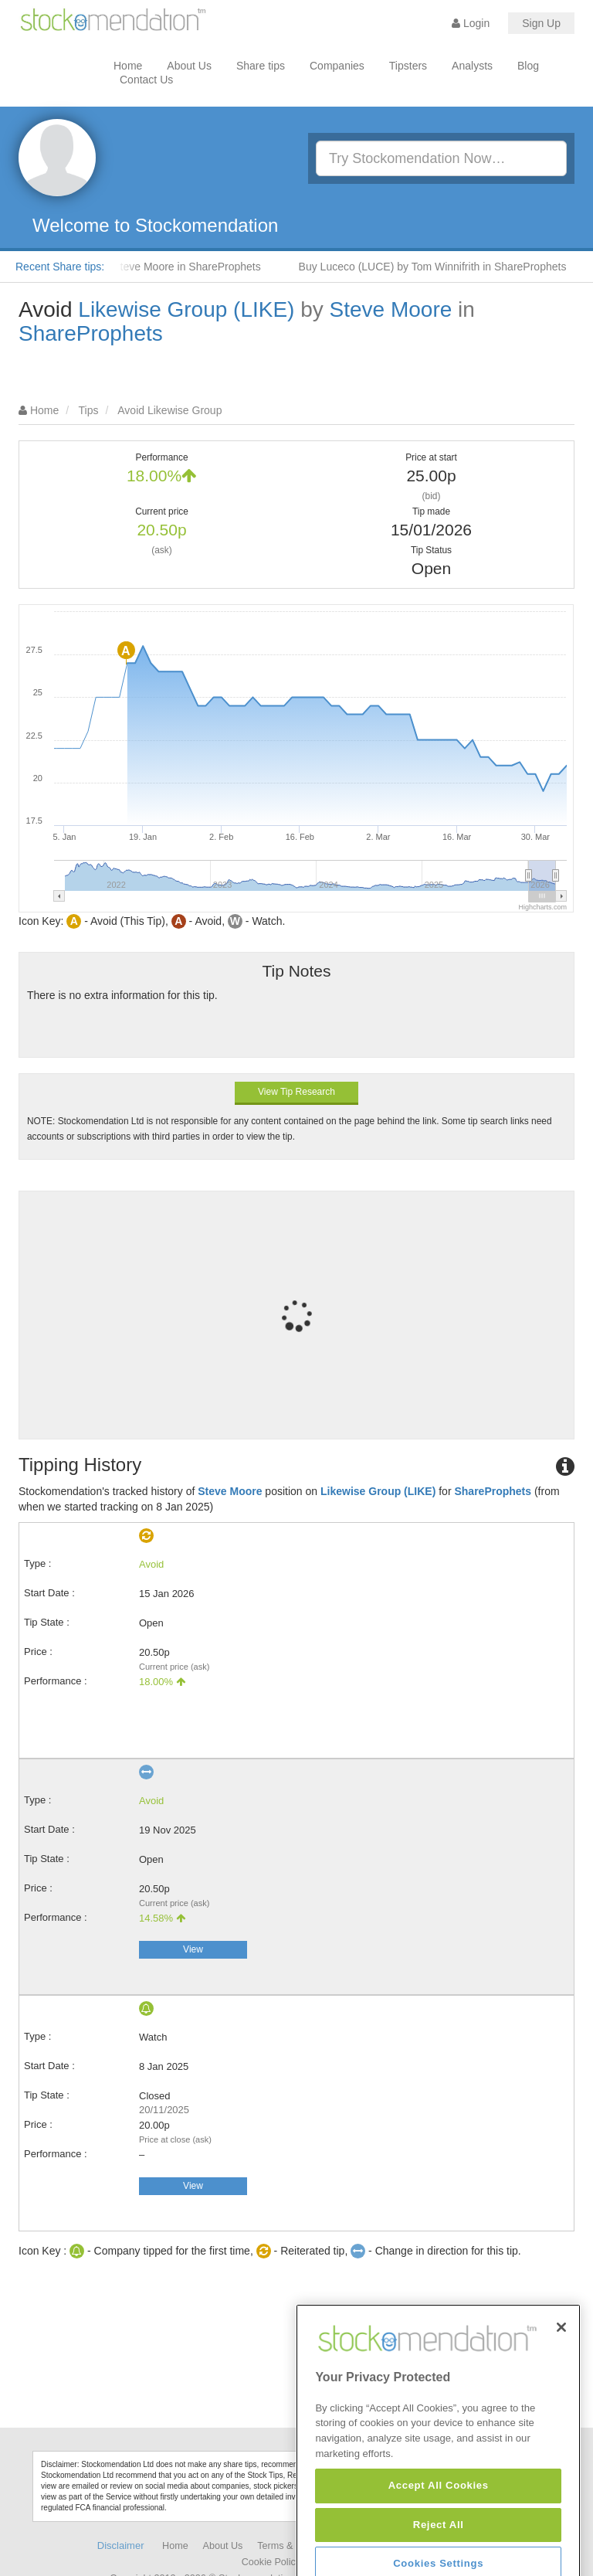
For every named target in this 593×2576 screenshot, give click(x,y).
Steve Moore (391, 309)
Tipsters (408, 65)
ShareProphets (91, 333)
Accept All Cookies (438, 2548)
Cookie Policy (271, 2562)
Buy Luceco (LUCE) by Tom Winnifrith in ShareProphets (445, 266)
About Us (189, 65)
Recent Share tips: (59, 266)
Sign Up (541, 23)
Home (128, 65)
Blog (528, 65)
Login (471, 23)
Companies (337, 65)
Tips (89, 410)
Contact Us (146, 79)
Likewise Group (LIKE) (186, 309)
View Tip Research (296, 1091)
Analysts (472, 65)
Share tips (260, 65)
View (193, 1949)
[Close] (561, 2389)
